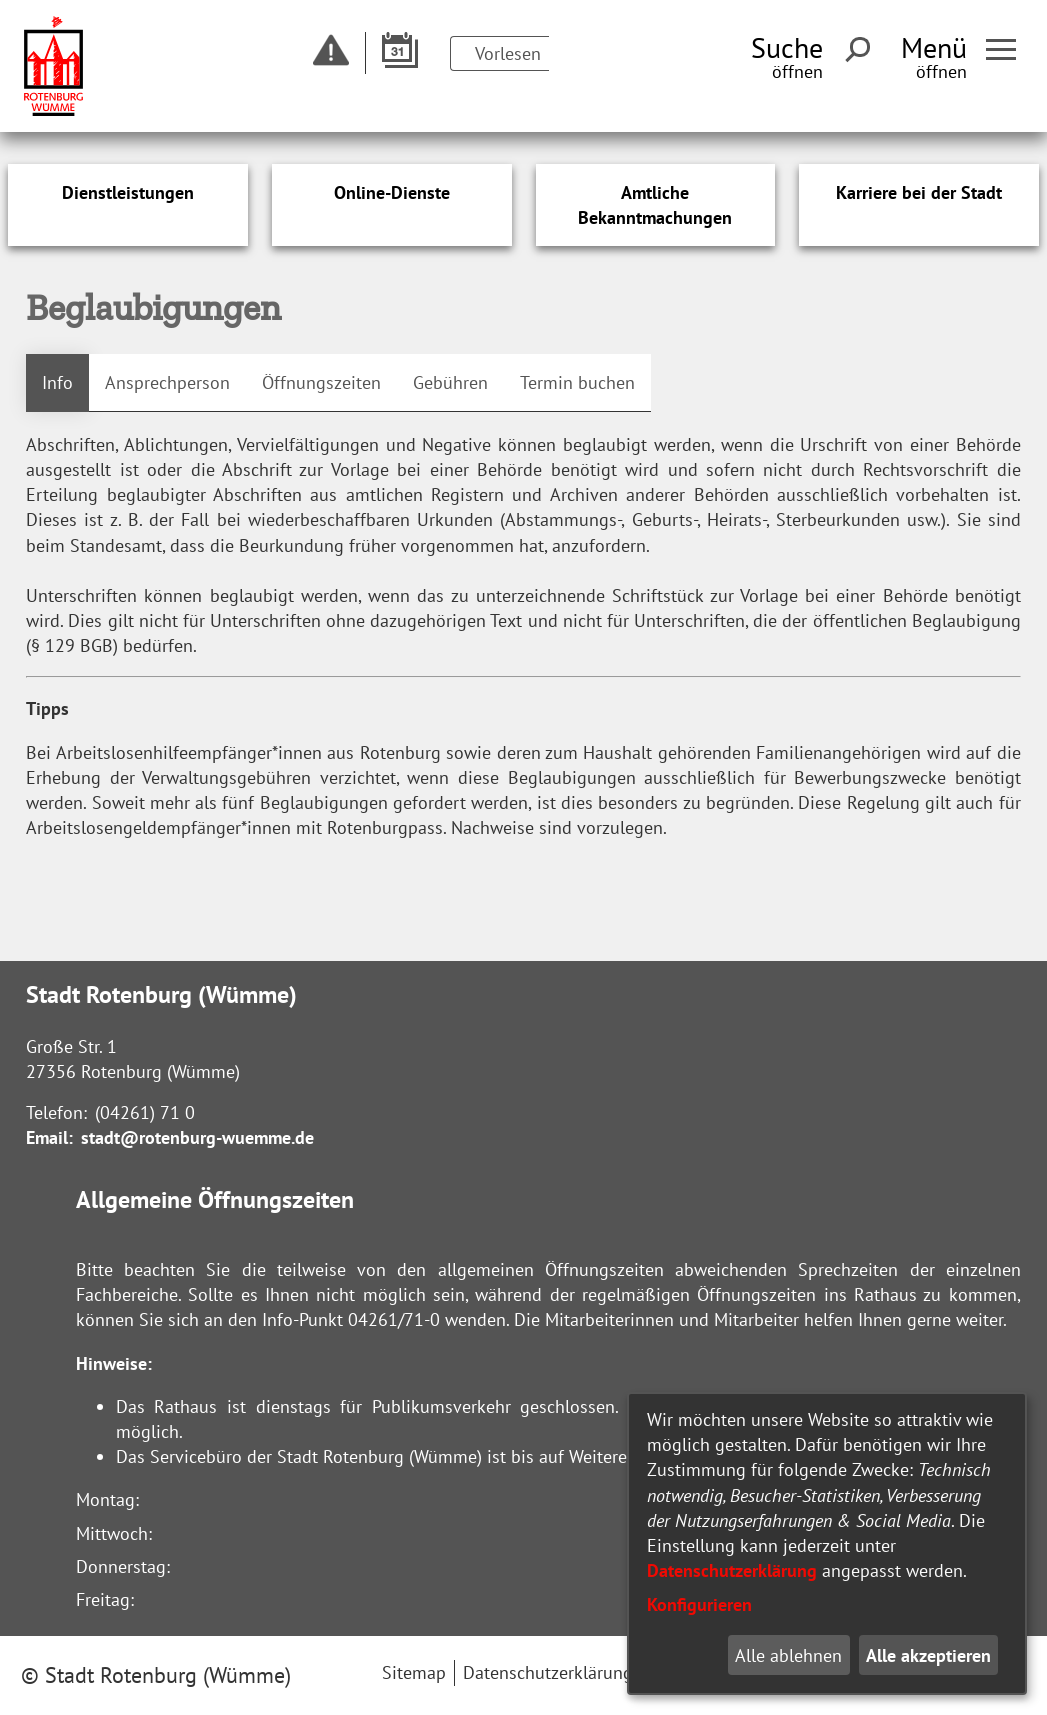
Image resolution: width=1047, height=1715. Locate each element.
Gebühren (450, 382)
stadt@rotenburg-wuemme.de (197, 1137)
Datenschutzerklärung (732, 1570)
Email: (49, 1137)
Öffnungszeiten (321, 382)
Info (57, 382)
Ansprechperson (167, 382)
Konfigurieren (699, 1604)
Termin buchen (577, 382)
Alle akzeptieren (928, 1655)
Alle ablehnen (788, 1655)
